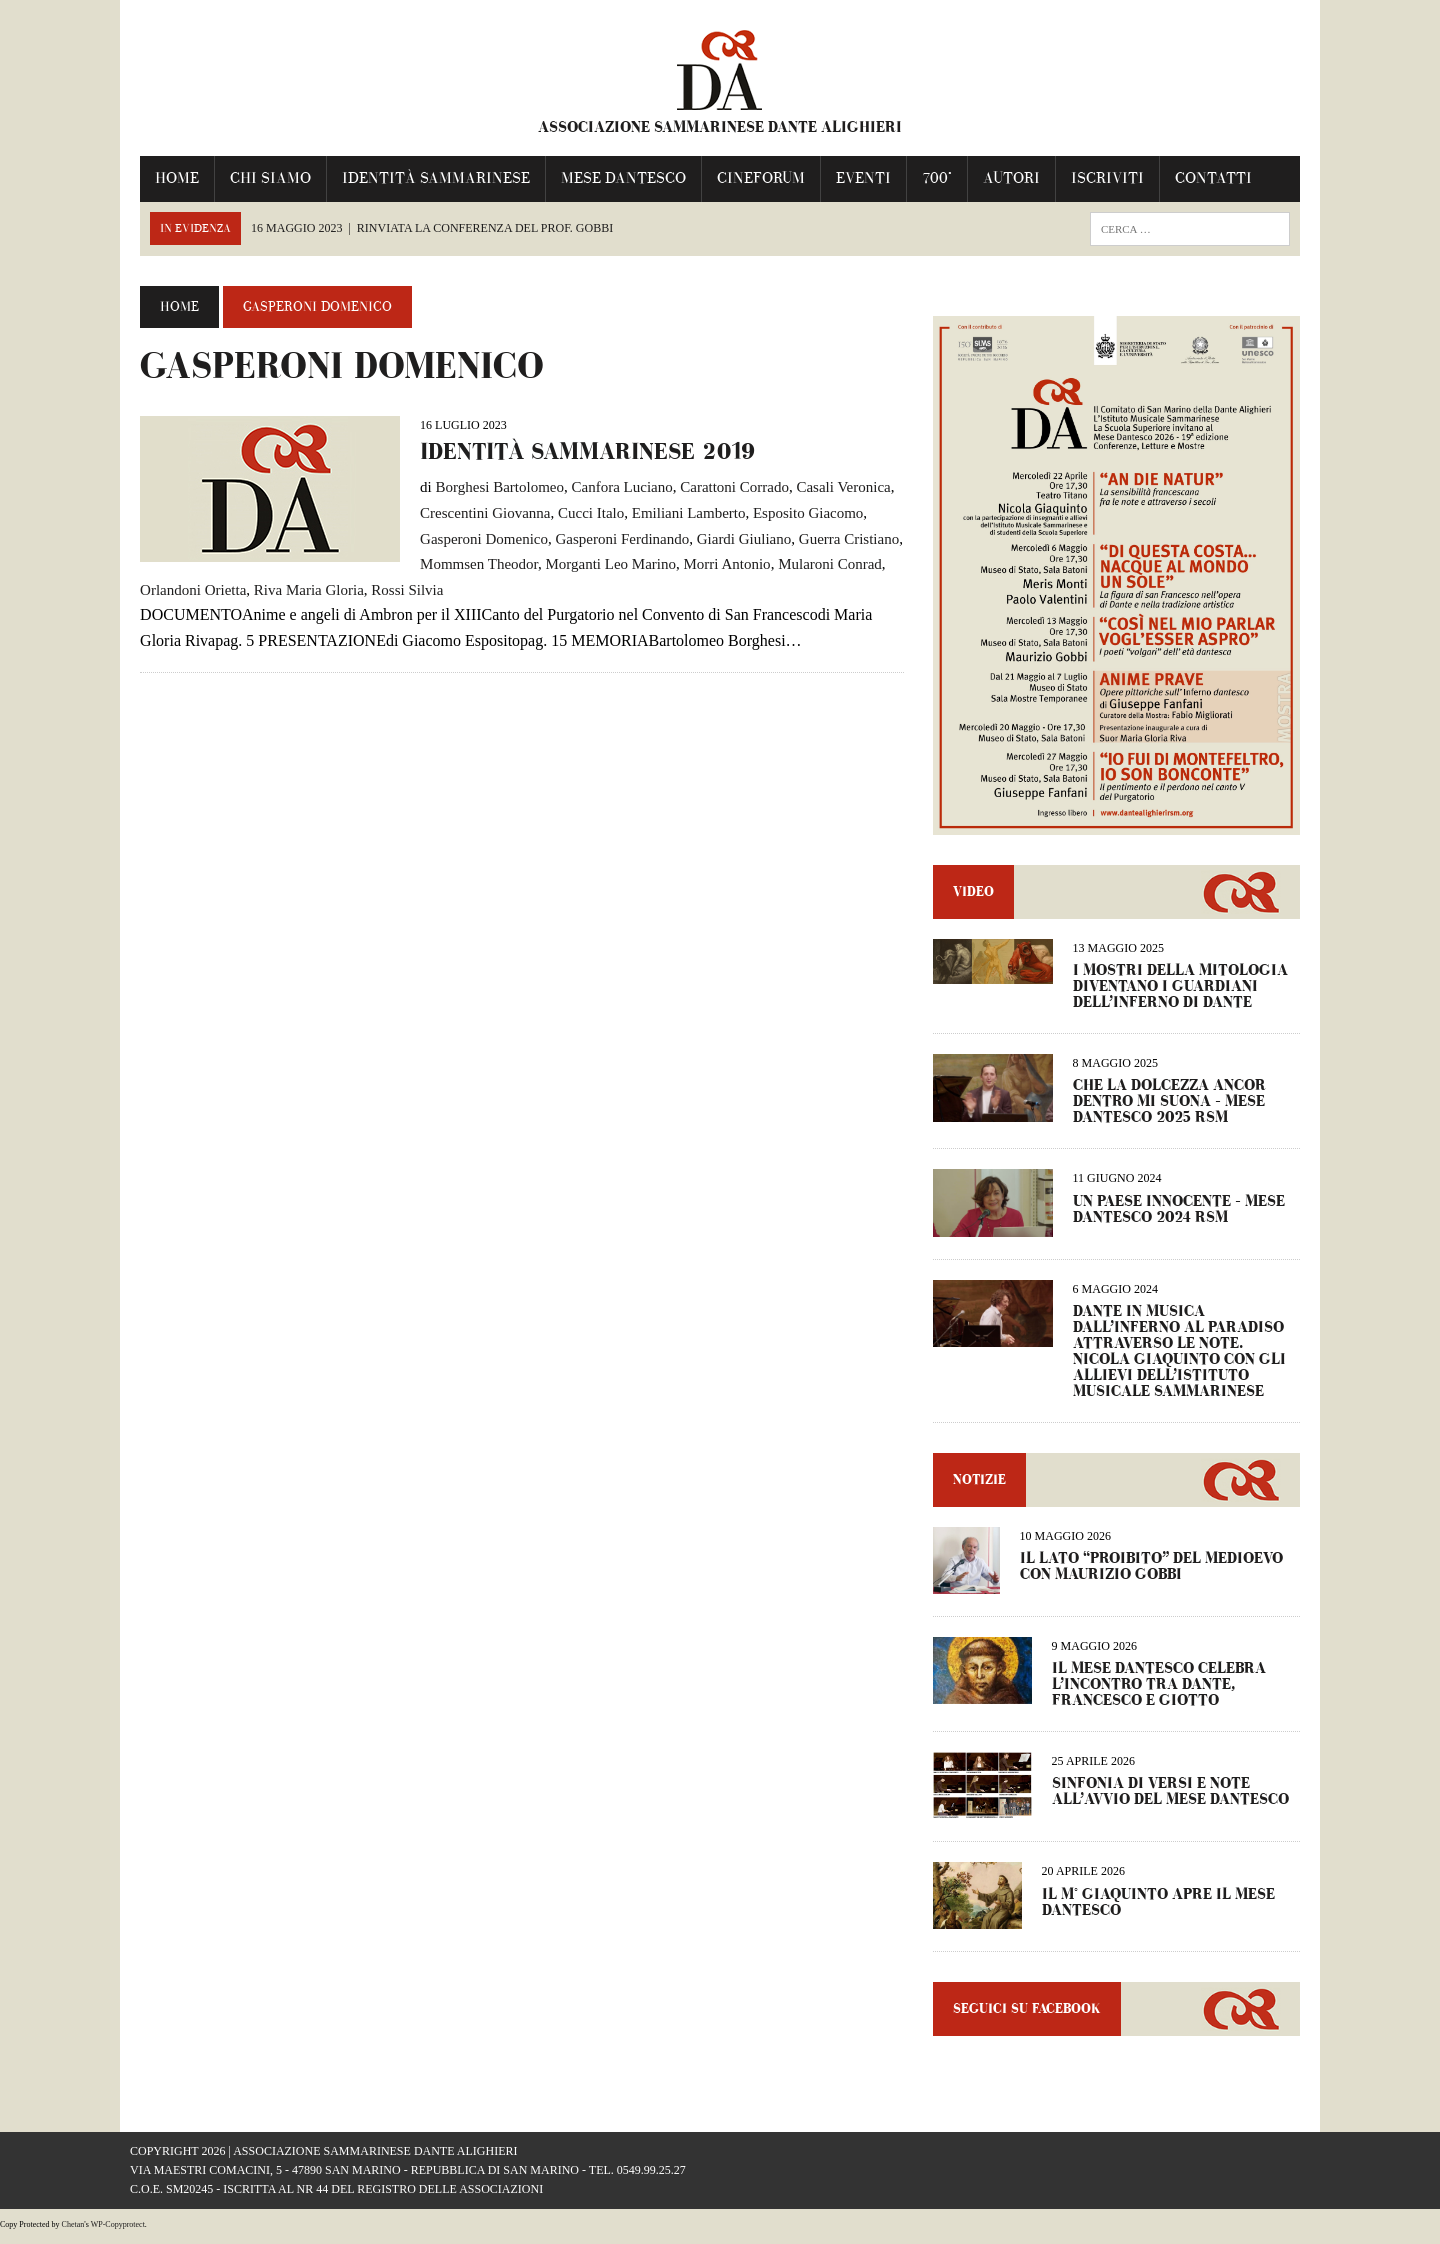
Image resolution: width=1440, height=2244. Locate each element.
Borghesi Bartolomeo (489, 487)
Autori (1001, 178)
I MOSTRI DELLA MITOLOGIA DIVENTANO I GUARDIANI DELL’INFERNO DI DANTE (1183, 995)
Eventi (853, 178)
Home (167, 178)
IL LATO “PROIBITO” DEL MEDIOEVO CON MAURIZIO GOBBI (1154, 1575)
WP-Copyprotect (118, 2233)
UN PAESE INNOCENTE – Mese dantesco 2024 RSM (1182, 1217)
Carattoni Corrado (724, 487)
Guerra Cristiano (839, 538)
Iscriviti (1097, 178)
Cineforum (751, 178)
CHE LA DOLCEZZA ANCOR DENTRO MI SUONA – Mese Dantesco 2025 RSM (1172, 1110)
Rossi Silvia (397, 590)
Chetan (73, 2233)
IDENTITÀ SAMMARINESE (426, 178)
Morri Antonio (716, 564)
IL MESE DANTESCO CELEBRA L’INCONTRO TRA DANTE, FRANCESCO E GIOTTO (1162, 1693)
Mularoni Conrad (820, 564)
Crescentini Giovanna (475, 513)
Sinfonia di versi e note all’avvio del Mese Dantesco (1173, 1800)
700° (927, 178)
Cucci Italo (581, 513)
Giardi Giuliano (734, 538)
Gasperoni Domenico (474, 538)
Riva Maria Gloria (299, 590)
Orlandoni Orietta (183, 590)
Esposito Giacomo (798, 513)
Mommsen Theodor (469, 564)
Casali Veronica (833, 487)
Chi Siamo (260, 178)
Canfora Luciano (611, 487)
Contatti (1203, 178)
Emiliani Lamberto (679, 513)
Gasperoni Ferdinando (612, 538)
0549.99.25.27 (651, 2179)
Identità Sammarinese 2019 (577, 452)
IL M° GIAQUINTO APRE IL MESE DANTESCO (1161, 1910)
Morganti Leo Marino (600, 564)
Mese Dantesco (613, 178)
